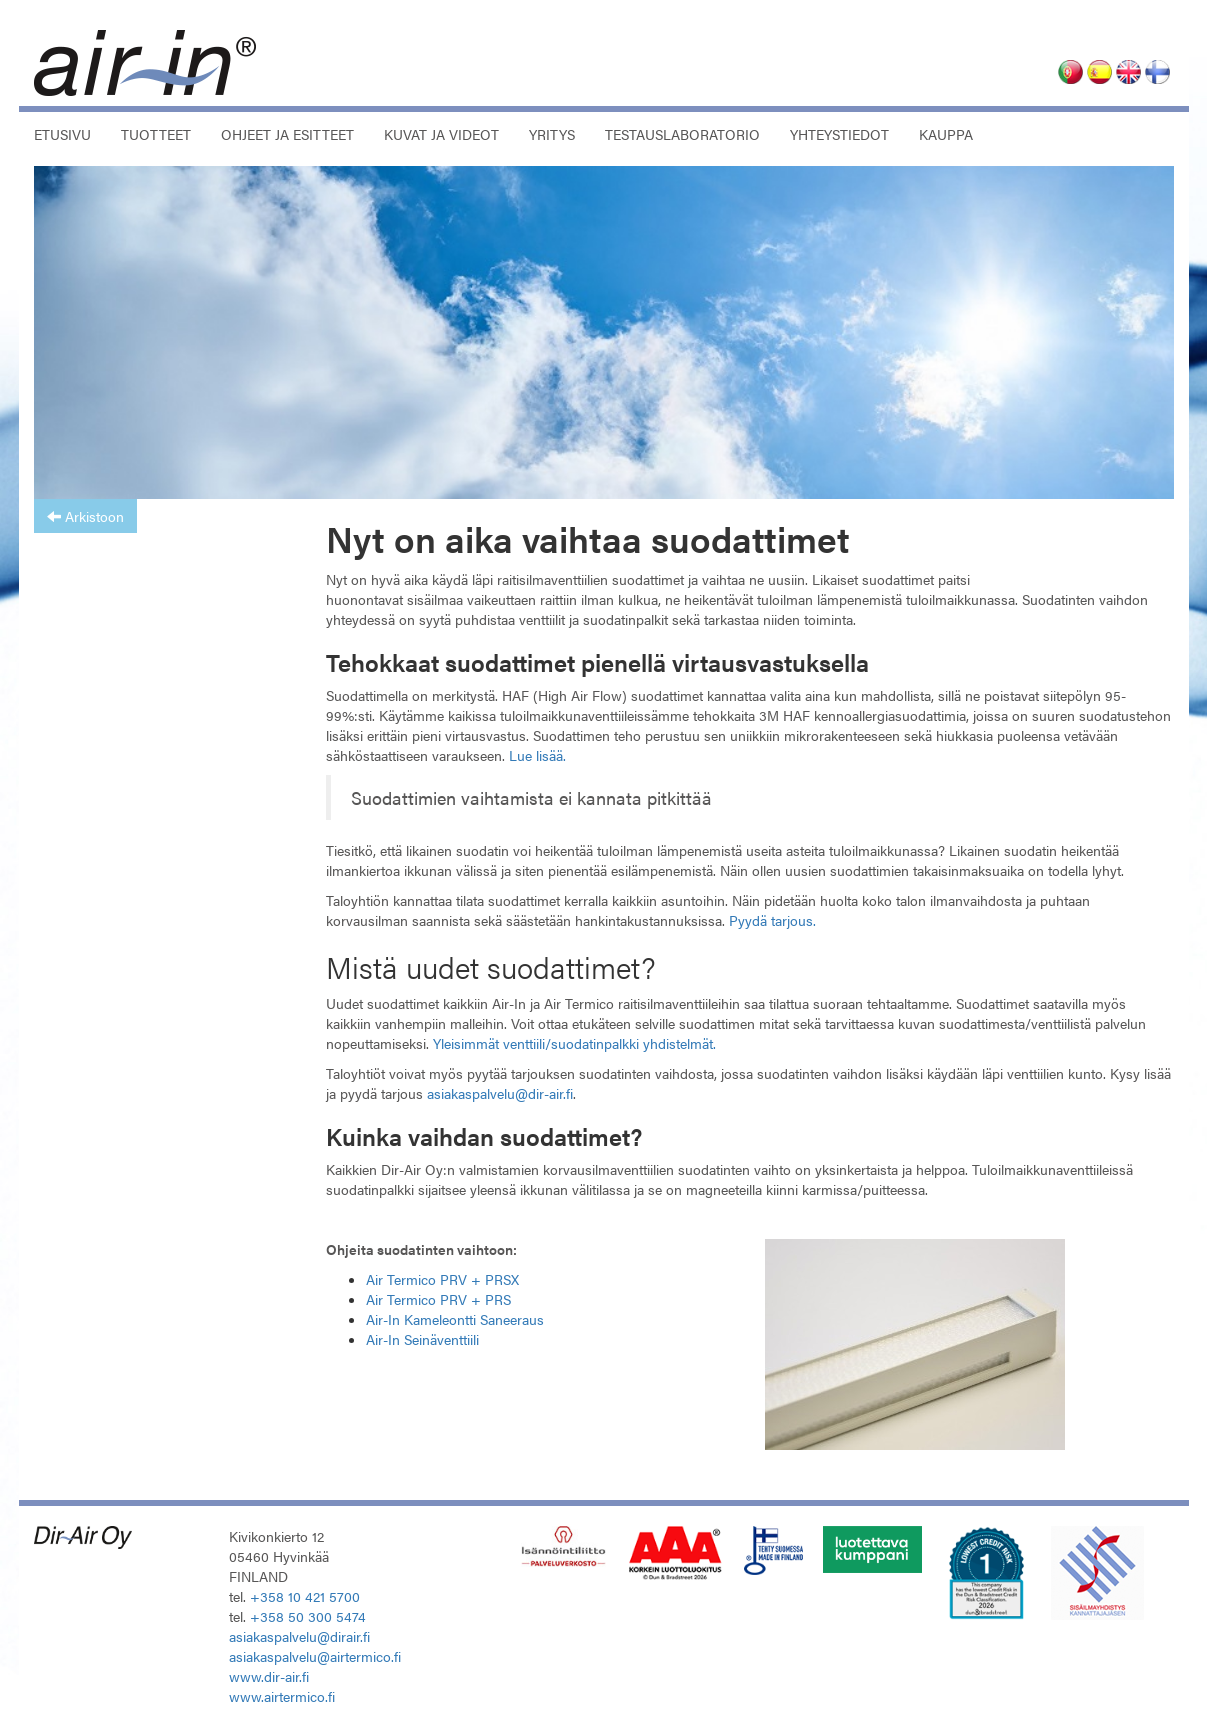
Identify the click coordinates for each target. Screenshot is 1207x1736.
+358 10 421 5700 (305, 1596)
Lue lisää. (537, 755)
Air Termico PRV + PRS (438, 1299)
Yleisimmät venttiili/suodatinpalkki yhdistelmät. (574, 1043)
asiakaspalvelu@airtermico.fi (315, 1656)
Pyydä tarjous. (772, 920)
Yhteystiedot (839, 134)
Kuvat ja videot (441, 134)
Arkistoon (85, 516)
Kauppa (946, 134)
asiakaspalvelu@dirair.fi (299, 1636)
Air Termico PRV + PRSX (442, 1279)
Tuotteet (156, 134)
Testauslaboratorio (682, 134)
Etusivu (62, 134)
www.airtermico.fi (282, 1696)
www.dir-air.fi (269, 1676)
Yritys (552, 134)
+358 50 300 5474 (308, 1616)
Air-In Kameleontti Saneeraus (455, 1319)
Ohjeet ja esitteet (287, 134)
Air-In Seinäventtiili (422, 1339)
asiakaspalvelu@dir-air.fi (500, 1093)
